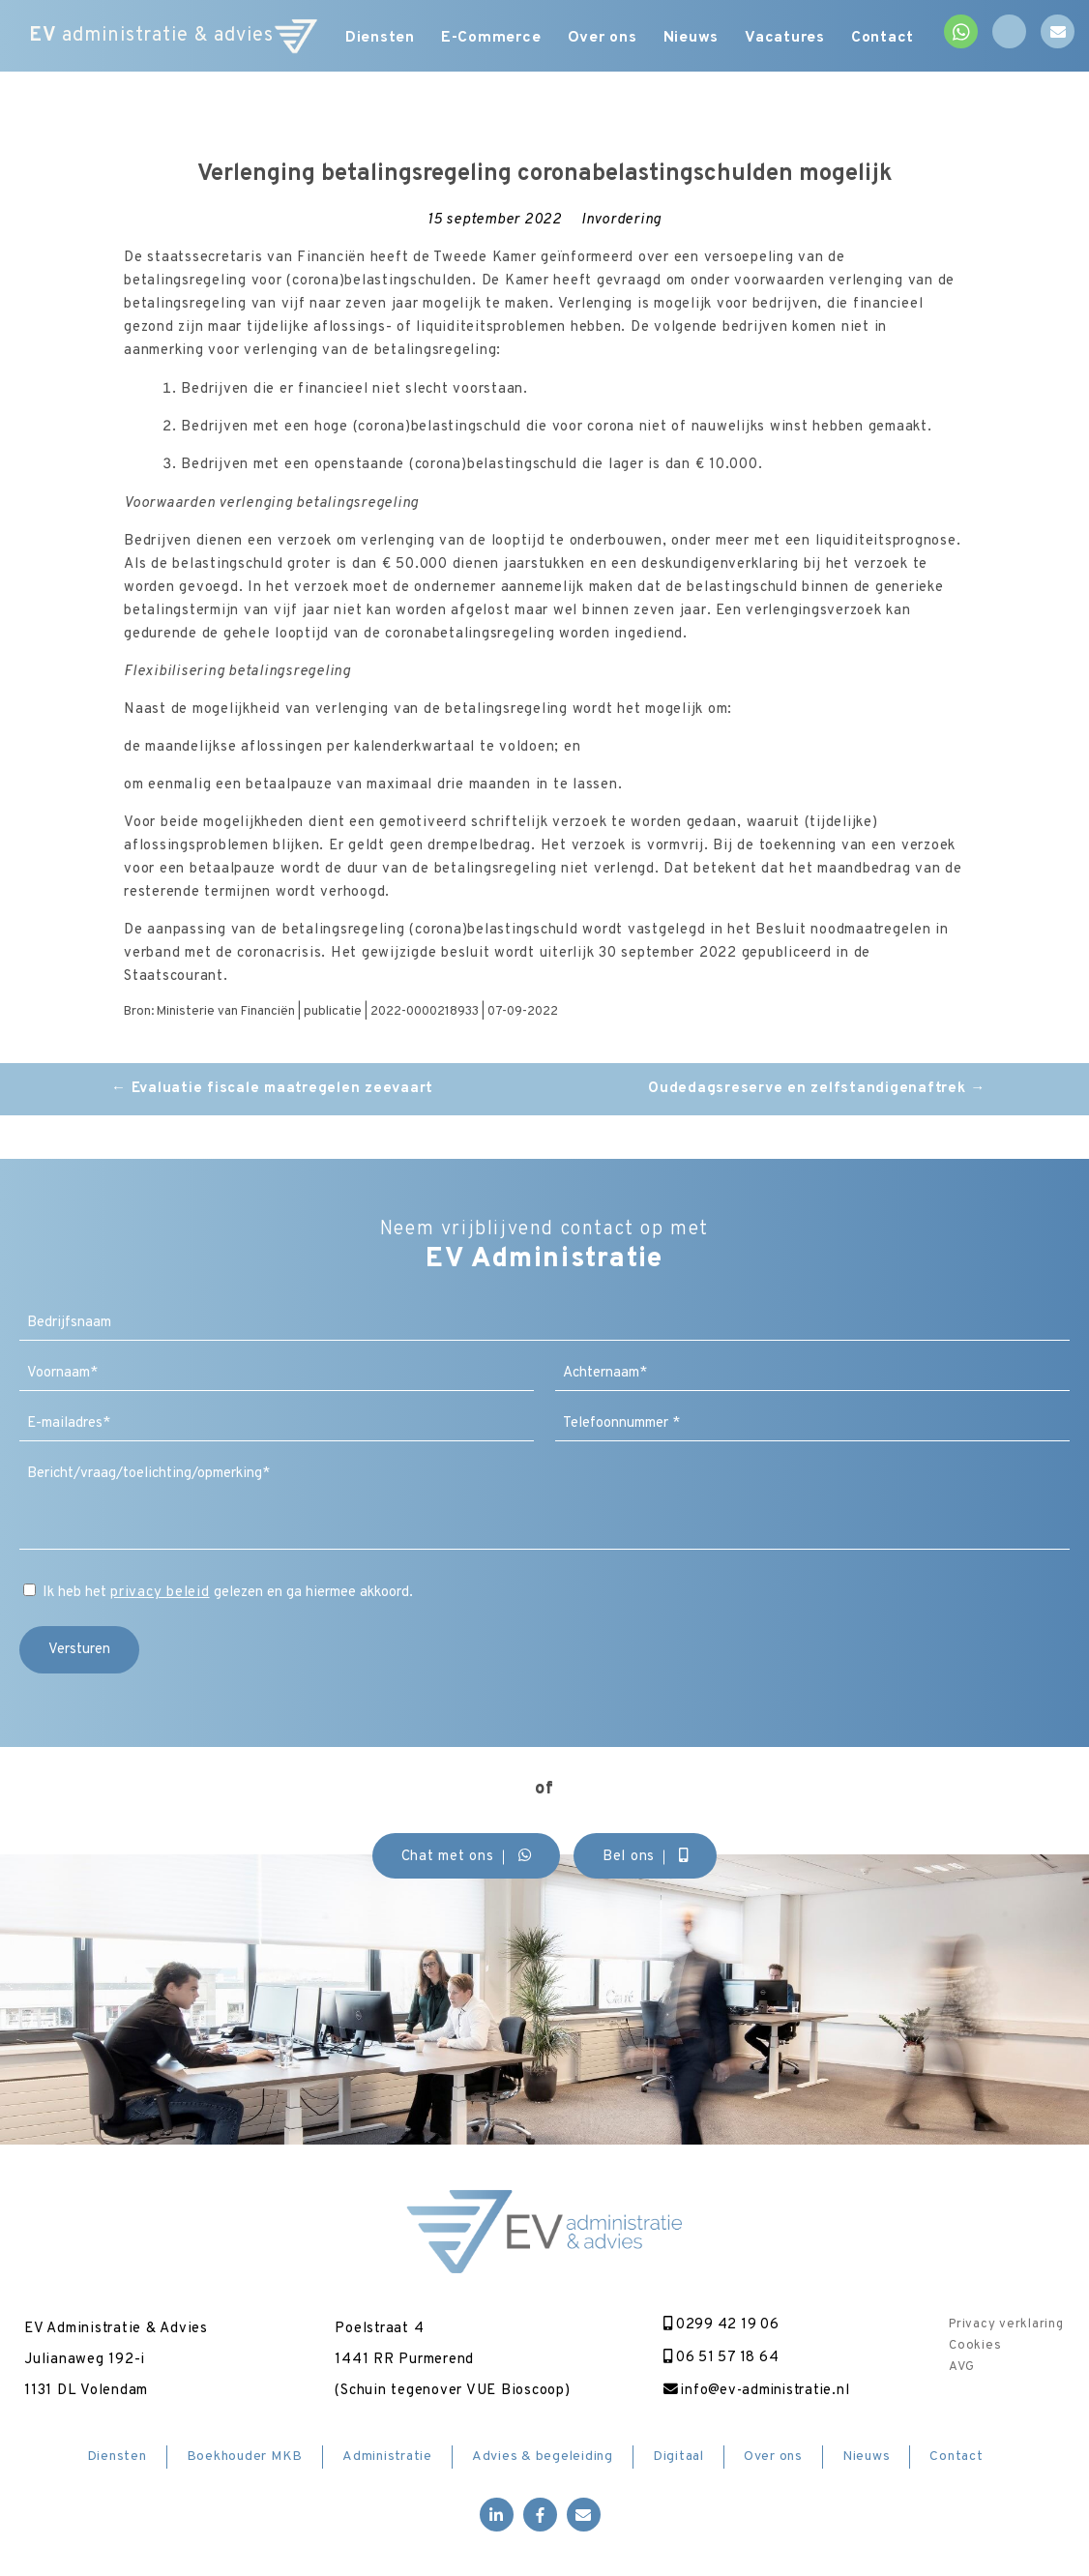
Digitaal (678, 2457)
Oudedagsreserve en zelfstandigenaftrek (817, 1089)
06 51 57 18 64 (717, 2358)
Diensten (376, 38)
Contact (893, 38)
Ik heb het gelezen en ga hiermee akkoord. (228, 1593)
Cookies (975, 2346)
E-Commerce (490, 38)
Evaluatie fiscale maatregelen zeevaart (272, 1089)
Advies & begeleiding (542, 2457)
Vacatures (792, 38)
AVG (961, 2367)
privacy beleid (160, 1593)
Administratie (387, 2457)
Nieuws (696, 38)
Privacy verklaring (1006, 2324)
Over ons (604, 38)
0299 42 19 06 (717, 2325)
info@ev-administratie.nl (753, 2391)
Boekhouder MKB (245, 2457)
